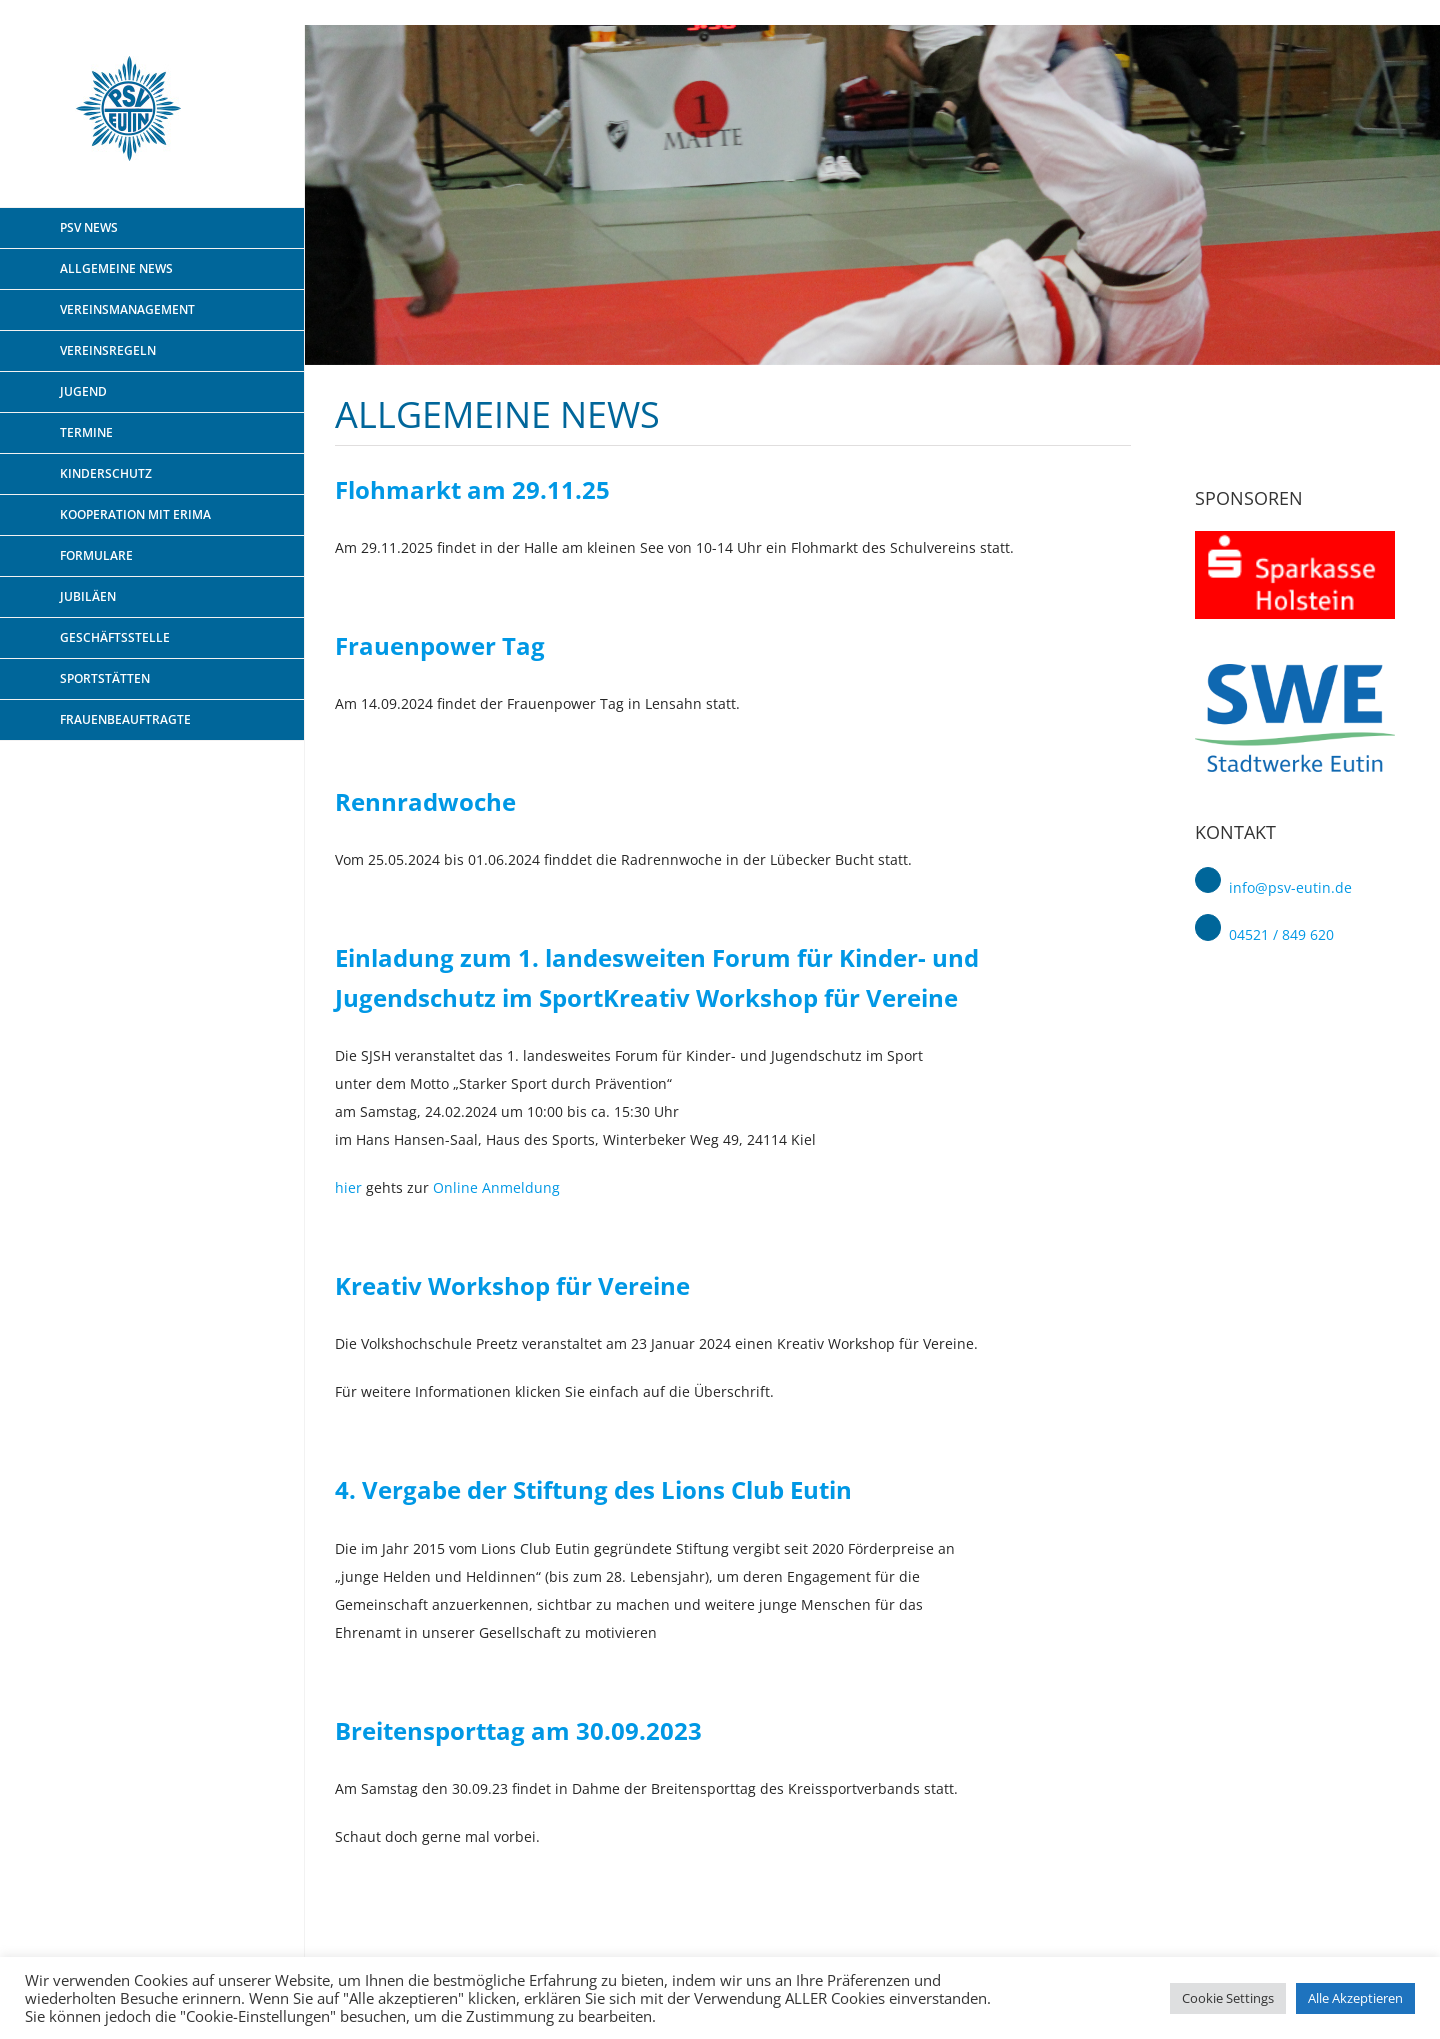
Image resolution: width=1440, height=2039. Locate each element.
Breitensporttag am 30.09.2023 (518, 1730)
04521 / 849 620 (1281, 935)
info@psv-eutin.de (1290, 887)
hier (348, 1187)
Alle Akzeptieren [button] (1355, 1998)
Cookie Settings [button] (1228, 1998)
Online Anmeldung (496, 1187)
